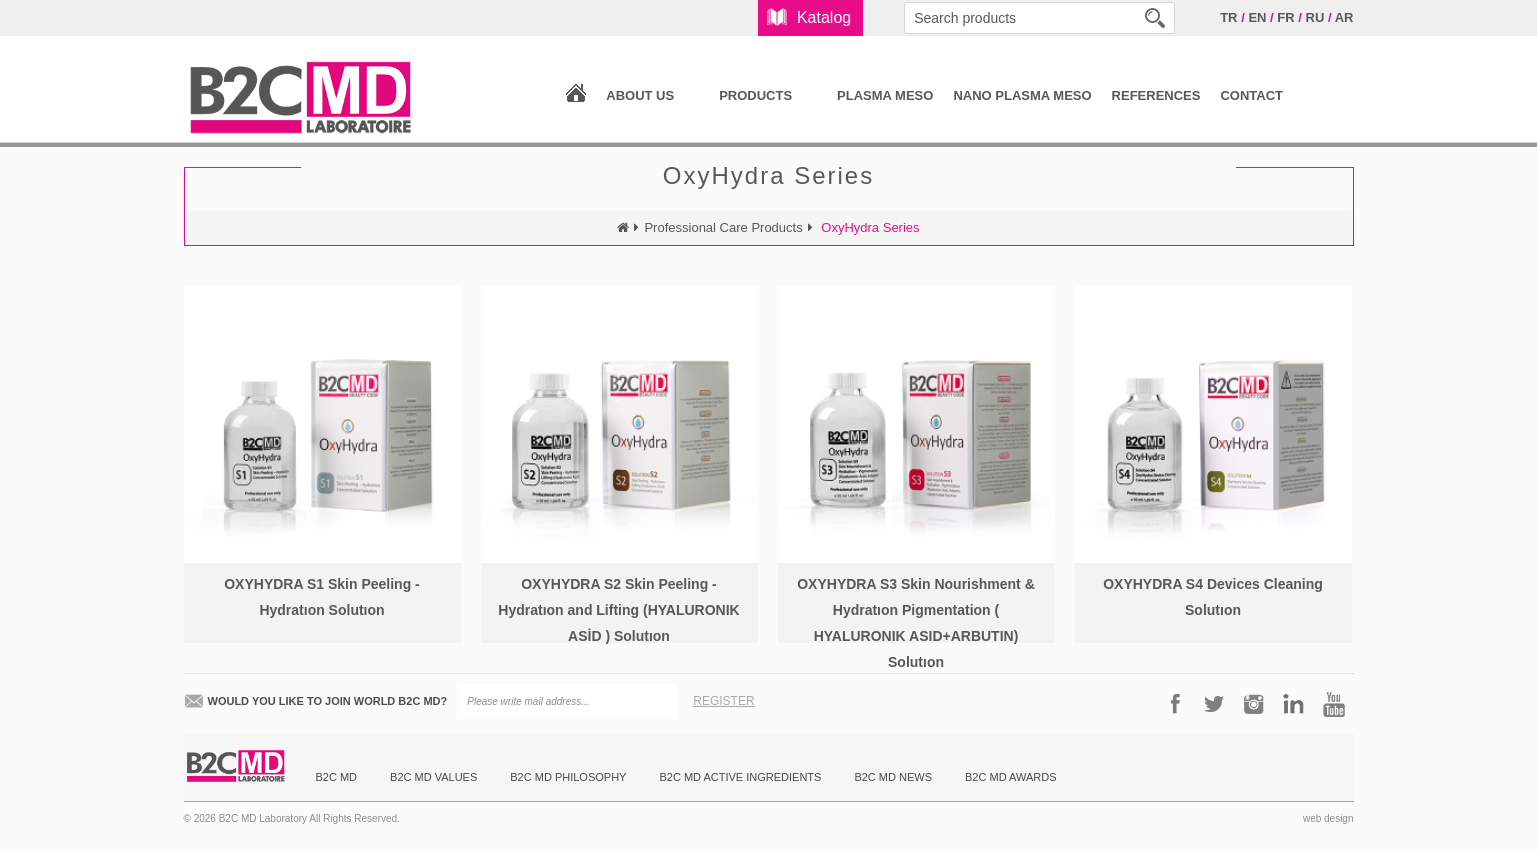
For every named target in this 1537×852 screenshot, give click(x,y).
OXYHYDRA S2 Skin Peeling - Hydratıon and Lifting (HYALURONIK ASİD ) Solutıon (618, 610)
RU (1315, 17)
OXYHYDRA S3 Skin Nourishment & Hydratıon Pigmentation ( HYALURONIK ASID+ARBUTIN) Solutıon (916, 623)
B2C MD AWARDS (1010, 777)
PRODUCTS (755, 95)
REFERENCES (1156, 95)
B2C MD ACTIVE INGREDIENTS (740, 777)
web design (1328, 818)
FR (1285, 17)
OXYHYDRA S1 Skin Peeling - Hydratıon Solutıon (322, 597)
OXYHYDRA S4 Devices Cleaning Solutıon (1213, 597)
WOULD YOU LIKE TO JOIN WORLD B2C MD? (328, 701)
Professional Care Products (723, 227)
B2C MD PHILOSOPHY (568, 777)
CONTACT (1251, 95)
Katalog (824, 17)
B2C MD (337, 777)
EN (1257, 17)
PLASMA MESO (885, 95)
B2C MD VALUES (433, 777)
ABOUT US (640, 95)
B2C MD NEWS (893, 777)
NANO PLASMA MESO (1022, 95)
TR (1228, 17)
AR (1344, 17)
